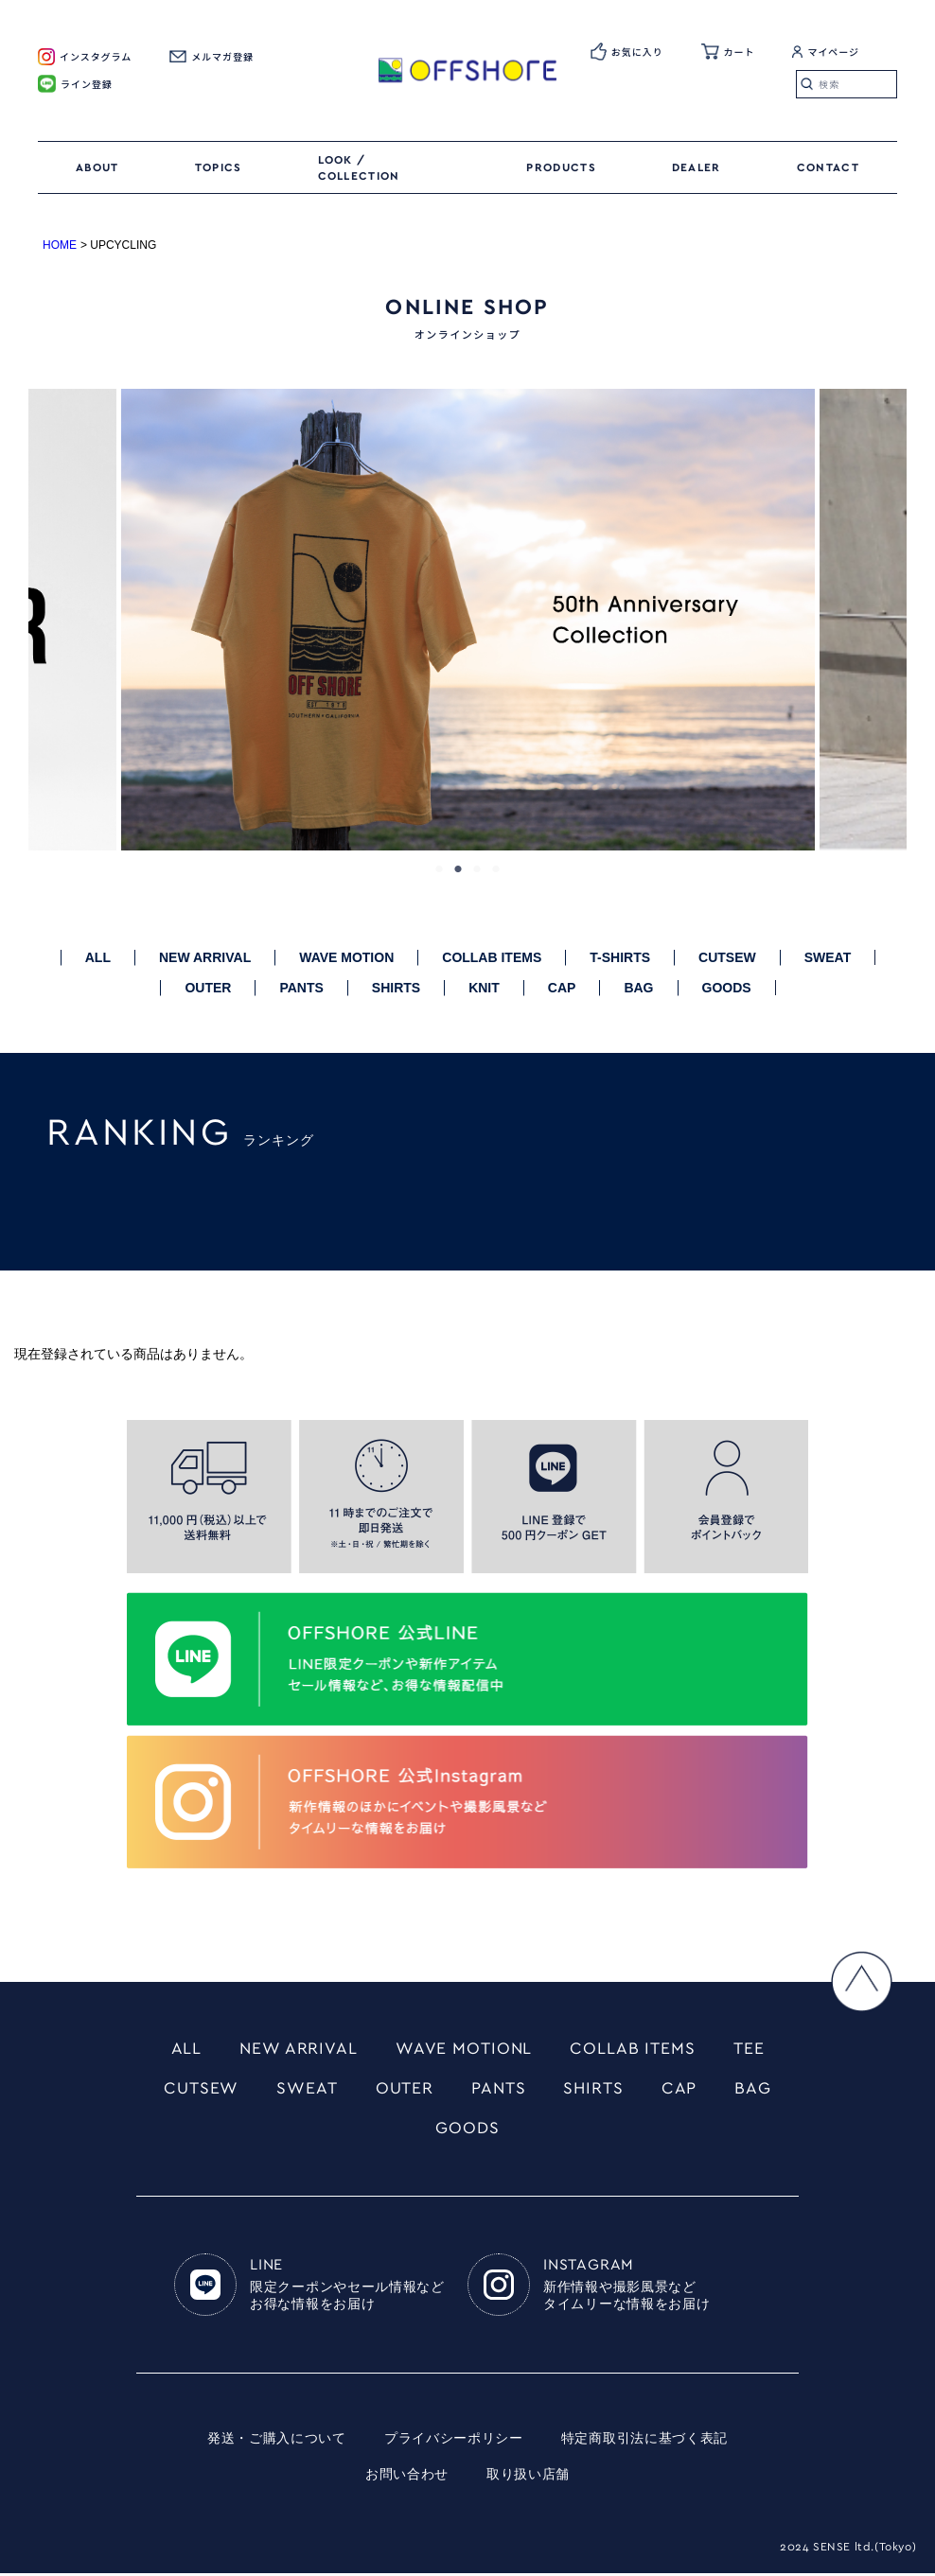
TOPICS (218, 167)
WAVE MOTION (346, 957)
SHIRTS (396, 987)
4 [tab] (495, 869)
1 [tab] (439, 869)
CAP (562, 987)
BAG (638, 987)
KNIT (484, 987)
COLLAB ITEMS (491, 957)
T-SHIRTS (620, 957)
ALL (98, 957)
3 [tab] (477, 869)
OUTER (208, 987)
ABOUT (97, 167)
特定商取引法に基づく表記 (644, 2441)
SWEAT (828, 957)
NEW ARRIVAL (205, 957)
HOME (60, 245)
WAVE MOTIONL (465, 2049)
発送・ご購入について (276, 2441)
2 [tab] (458, 869)
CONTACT (828, 167)
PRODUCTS (561, 167)
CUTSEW (727, 957)
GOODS (726, 987)
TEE (750, 2049)
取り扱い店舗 (528, 2477)
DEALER (696, 167)
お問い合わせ (407, 2477)
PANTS (301, 987)
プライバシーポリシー (453, 2441)
